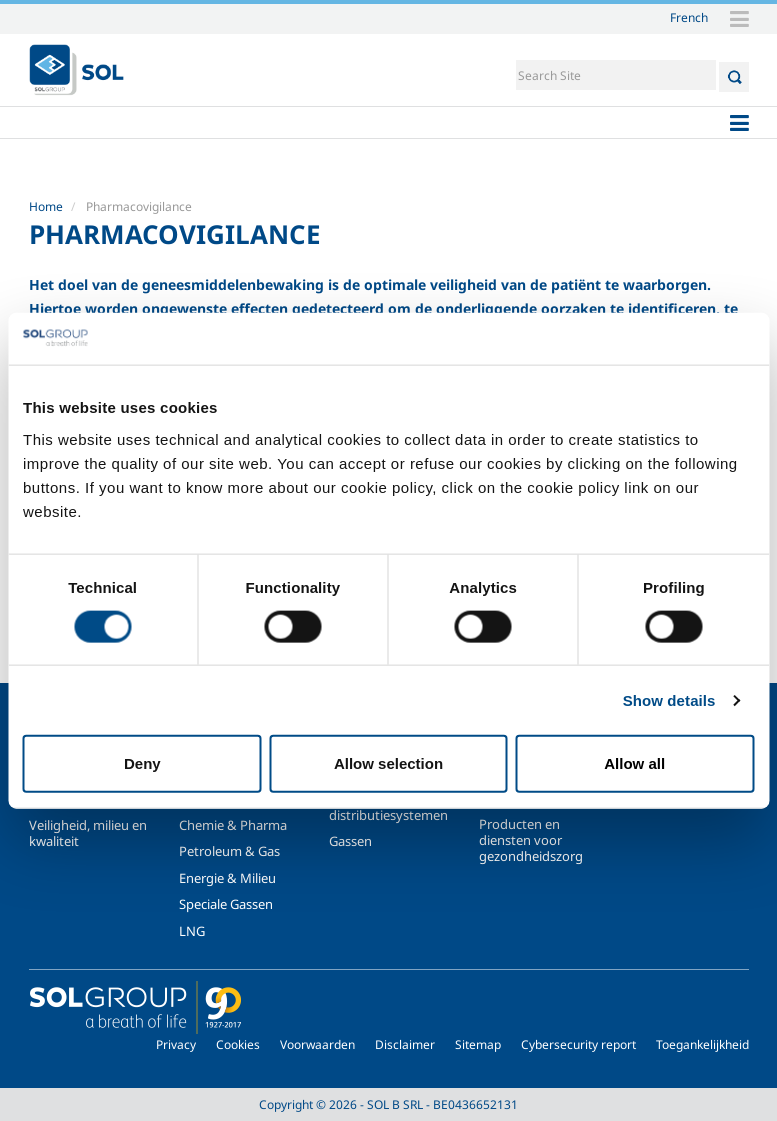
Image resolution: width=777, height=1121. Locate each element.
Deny (142, 763)
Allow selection (388, 763)
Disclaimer (405, 1044)
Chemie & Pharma (233, 825)
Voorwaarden (317, 1044)
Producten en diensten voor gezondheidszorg (531, 840)
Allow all (634, 763)
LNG (192, 931)
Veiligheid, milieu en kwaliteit (88, 833)
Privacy (176, 1044)
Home (46, 206)
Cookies (238, 1044)
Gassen (350, 841)
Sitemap (478, 1044)
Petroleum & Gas (229, 851)
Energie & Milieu (227, 878)
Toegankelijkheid (702, 1044)
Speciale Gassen (226, 904)
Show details (669, 699)
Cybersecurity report (578, 1044)
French (689, 17)
